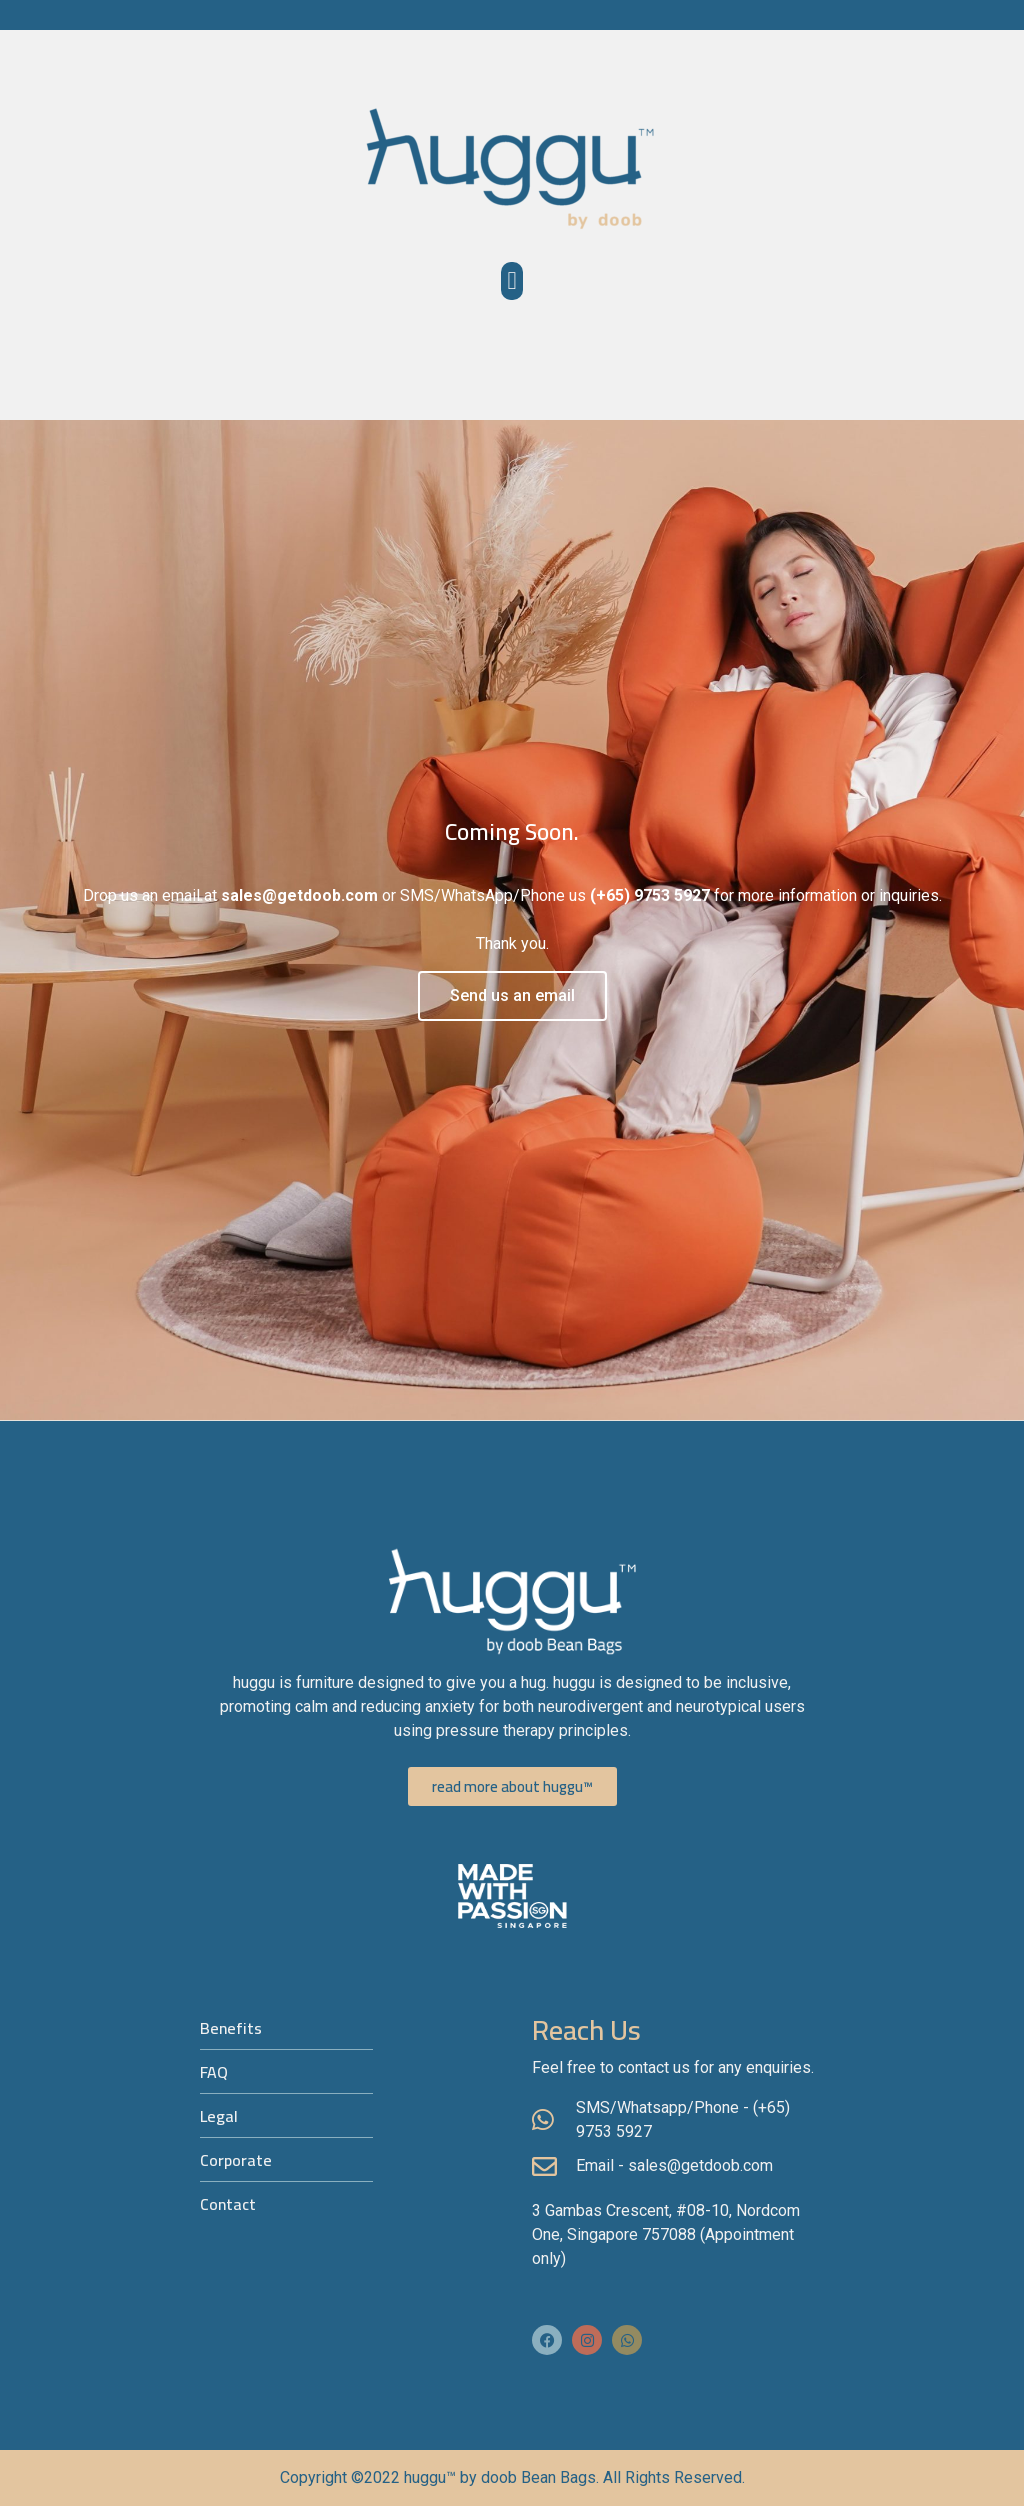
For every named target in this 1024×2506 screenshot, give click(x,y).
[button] (512, 281)
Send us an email (512, 995)
